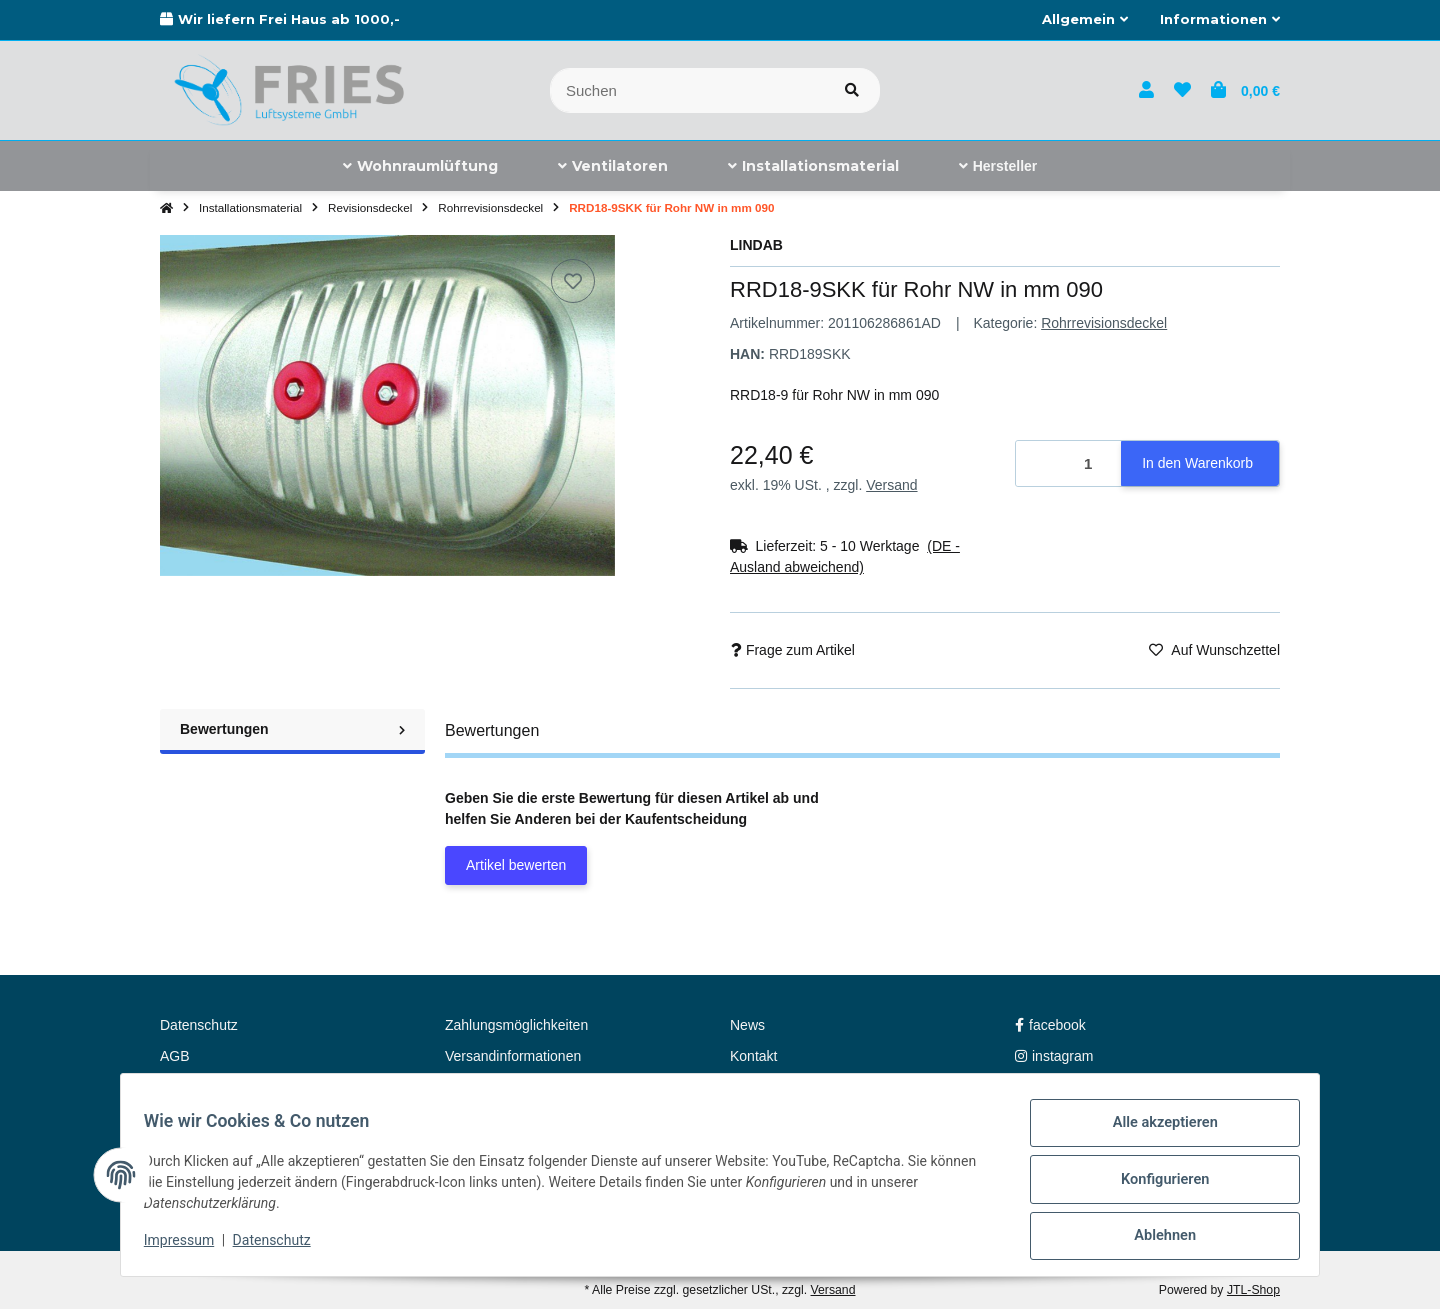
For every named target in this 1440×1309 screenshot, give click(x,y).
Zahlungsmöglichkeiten (516, 1025)
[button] (1085, 20)
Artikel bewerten (516, 865)
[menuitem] (420, 166)
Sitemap (185, 1087)
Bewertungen (292, 729)
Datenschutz (281, 1247)
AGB (175, 1056)
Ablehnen (1155, 1238)
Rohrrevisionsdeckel (1104, 323)
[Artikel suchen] (852, 90)
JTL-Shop (1253, 1290)
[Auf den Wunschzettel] (573, 281)
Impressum (188, 1247)
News (747, 1025)
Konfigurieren (1155, 1186)
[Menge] (1069, 463)
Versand (891, 485)
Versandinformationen (513, 1056)
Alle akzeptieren (1155, 1134)
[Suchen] (687, 90)
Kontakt (753, 1056)
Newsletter (478, 1087)
